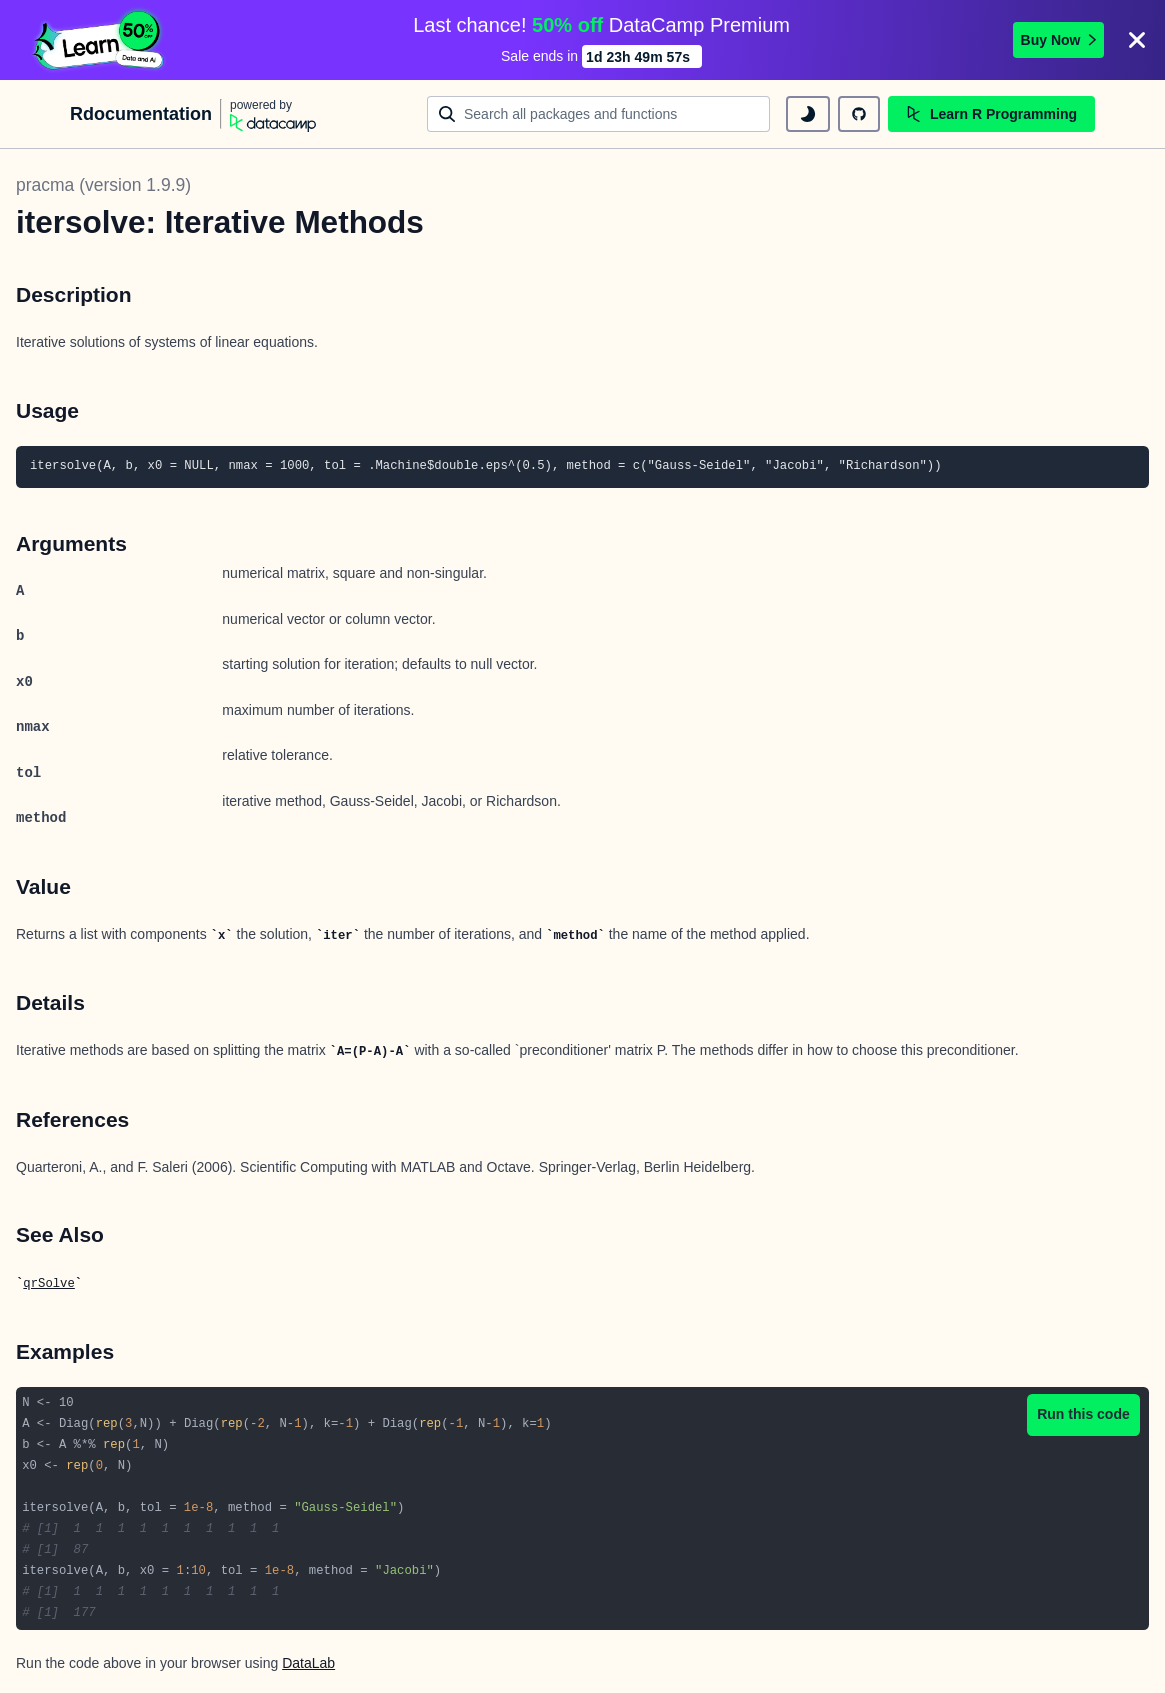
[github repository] (859, 114)
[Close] (1137, 40)
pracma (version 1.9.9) (103, 185)
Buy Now (1059, 40)
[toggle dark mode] (808, 114)
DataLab (308, 1663)
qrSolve (48, 1284)
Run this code (1083, 1414)
